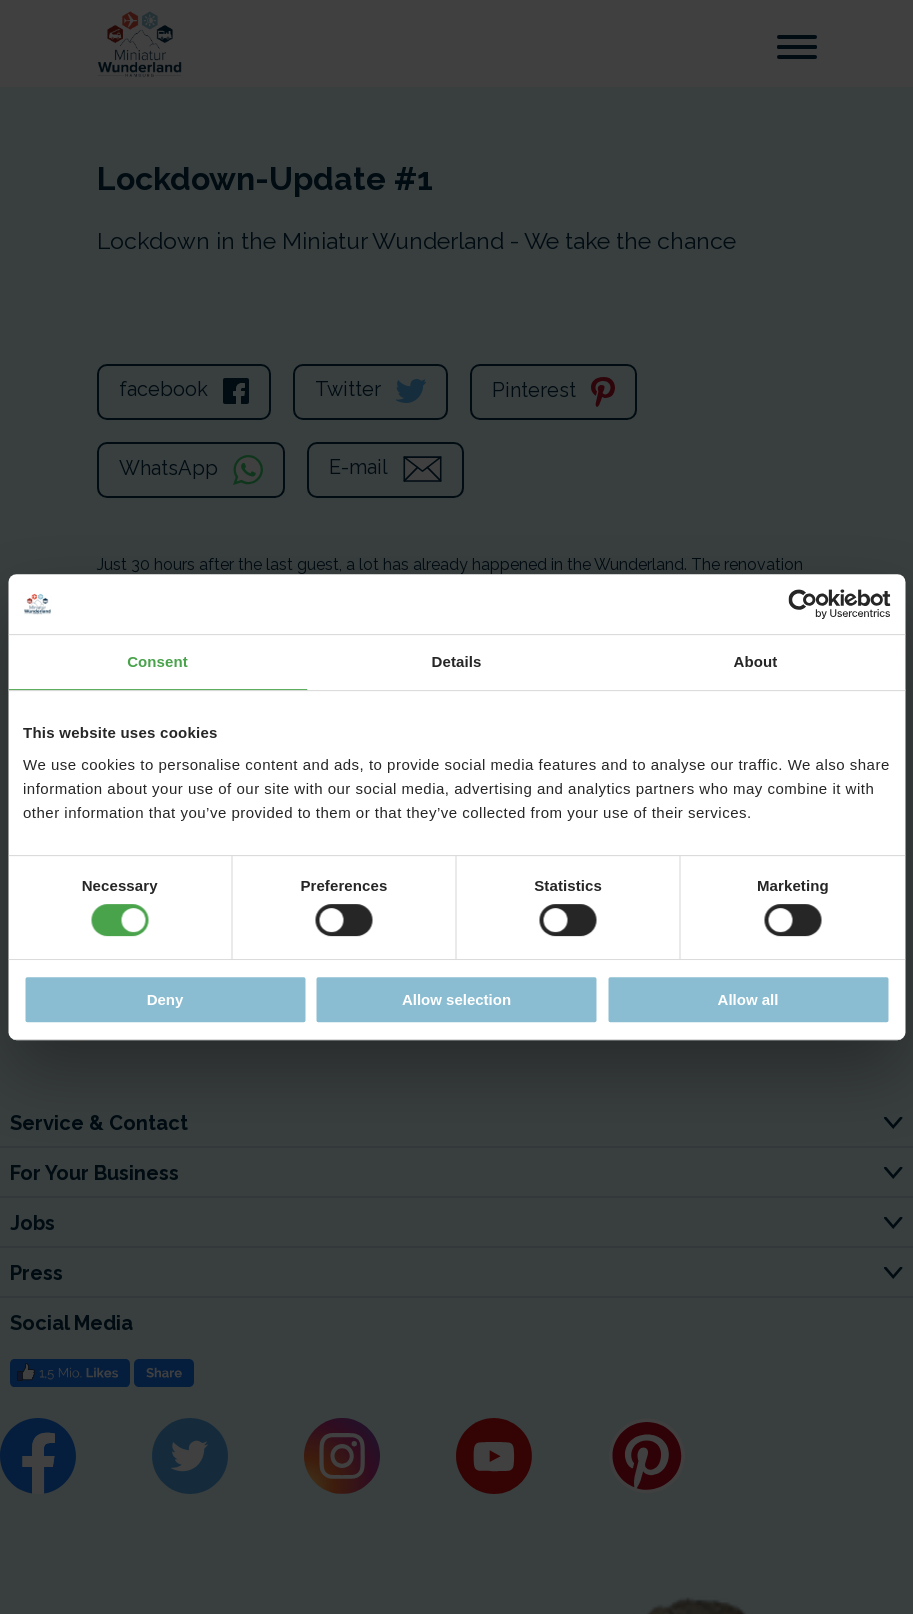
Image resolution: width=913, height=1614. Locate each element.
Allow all (748, 999)
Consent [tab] (157, 661)
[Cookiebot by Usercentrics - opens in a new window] (802, 604)
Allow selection (456, 999)
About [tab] (756, 661)
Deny (165, 999)
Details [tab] (457, 661)
